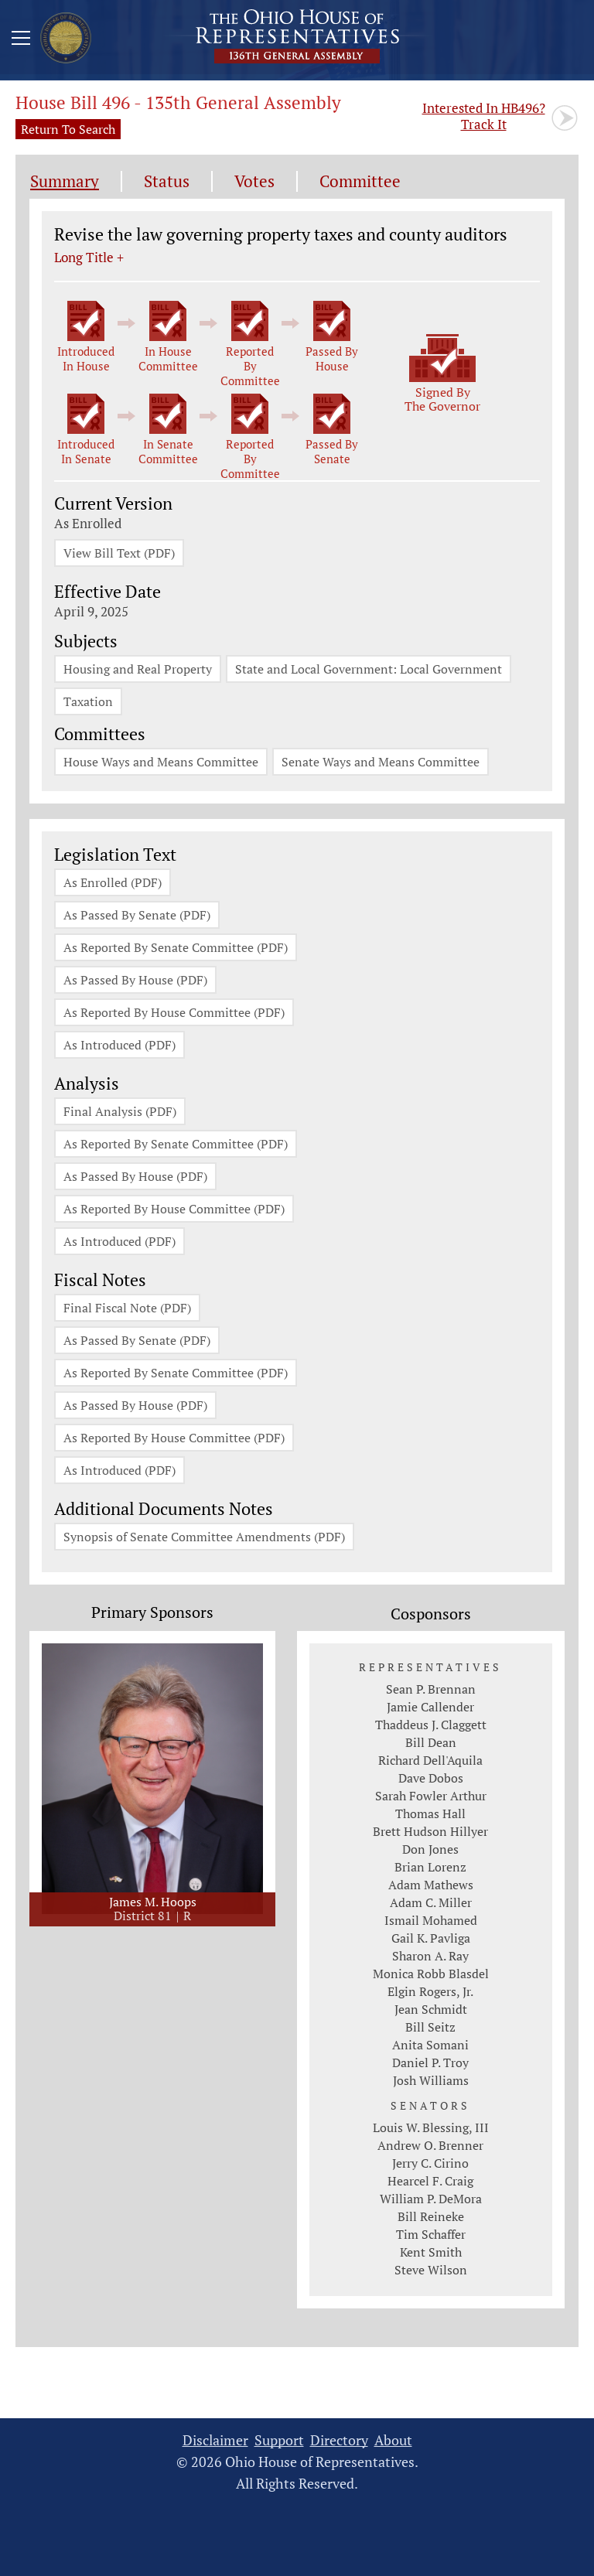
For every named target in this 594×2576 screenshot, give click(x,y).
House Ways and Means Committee (160, 761)
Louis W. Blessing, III (431, 2127)
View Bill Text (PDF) (119, 552)
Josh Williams (431, 2080)
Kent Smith (431, 2252)
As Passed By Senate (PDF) (136, 914)
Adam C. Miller (431, 1902)
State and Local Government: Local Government (368, 668)
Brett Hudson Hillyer (430, 1831)
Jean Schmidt (430, 2009)
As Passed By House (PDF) (135, 979)
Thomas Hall (430, 1813)
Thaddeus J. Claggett (430, 1725)
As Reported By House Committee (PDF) (174, 1012)
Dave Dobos (430, 1778)
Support (279, 2440)
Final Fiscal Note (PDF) (127, 1307)
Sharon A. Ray (430, 1956)
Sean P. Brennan (431, 1689)
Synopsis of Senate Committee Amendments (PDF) (204, 1536)
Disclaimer (215, 2440)
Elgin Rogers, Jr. (430, 1991)
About (393, 2440)
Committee (360, 181)
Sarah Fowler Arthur (430, 1796)
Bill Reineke (431, 2216)
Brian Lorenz (430, 1867)
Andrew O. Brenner (430, 2145)
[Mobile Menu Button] (21, 40)
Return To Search (68, 129)
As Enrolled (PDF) (112, 882)
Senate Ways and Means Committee (381, 761)
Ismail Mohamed (430, 1920)
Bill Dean (430, 1742)
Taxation (88, 701)
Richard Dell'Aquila (430, 1760)
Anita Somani (430, 2045)
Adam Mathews (430, 1885)
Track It (483, 116)
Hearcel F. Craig (430, 2181)
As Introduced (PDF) (119, 1044)
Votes (254, 181)
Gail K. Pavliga (430, 1938)
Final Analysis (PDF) (119, 1111)
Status (166, 181)
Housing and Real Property (137, 668)
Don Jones (430, 1849)
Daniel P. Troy (430, 2062)
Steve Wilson (430, 2270)
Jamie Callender (430, 1707)
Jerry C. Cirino (430, 2163)
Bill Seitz (430, 2027)
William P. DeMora (431, 2199)
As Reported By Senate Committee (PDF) (175, 947)
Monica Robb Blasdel (431, 1974)
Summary (64, 181)
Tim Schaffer (431, 2234)
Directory (339, 2440)
